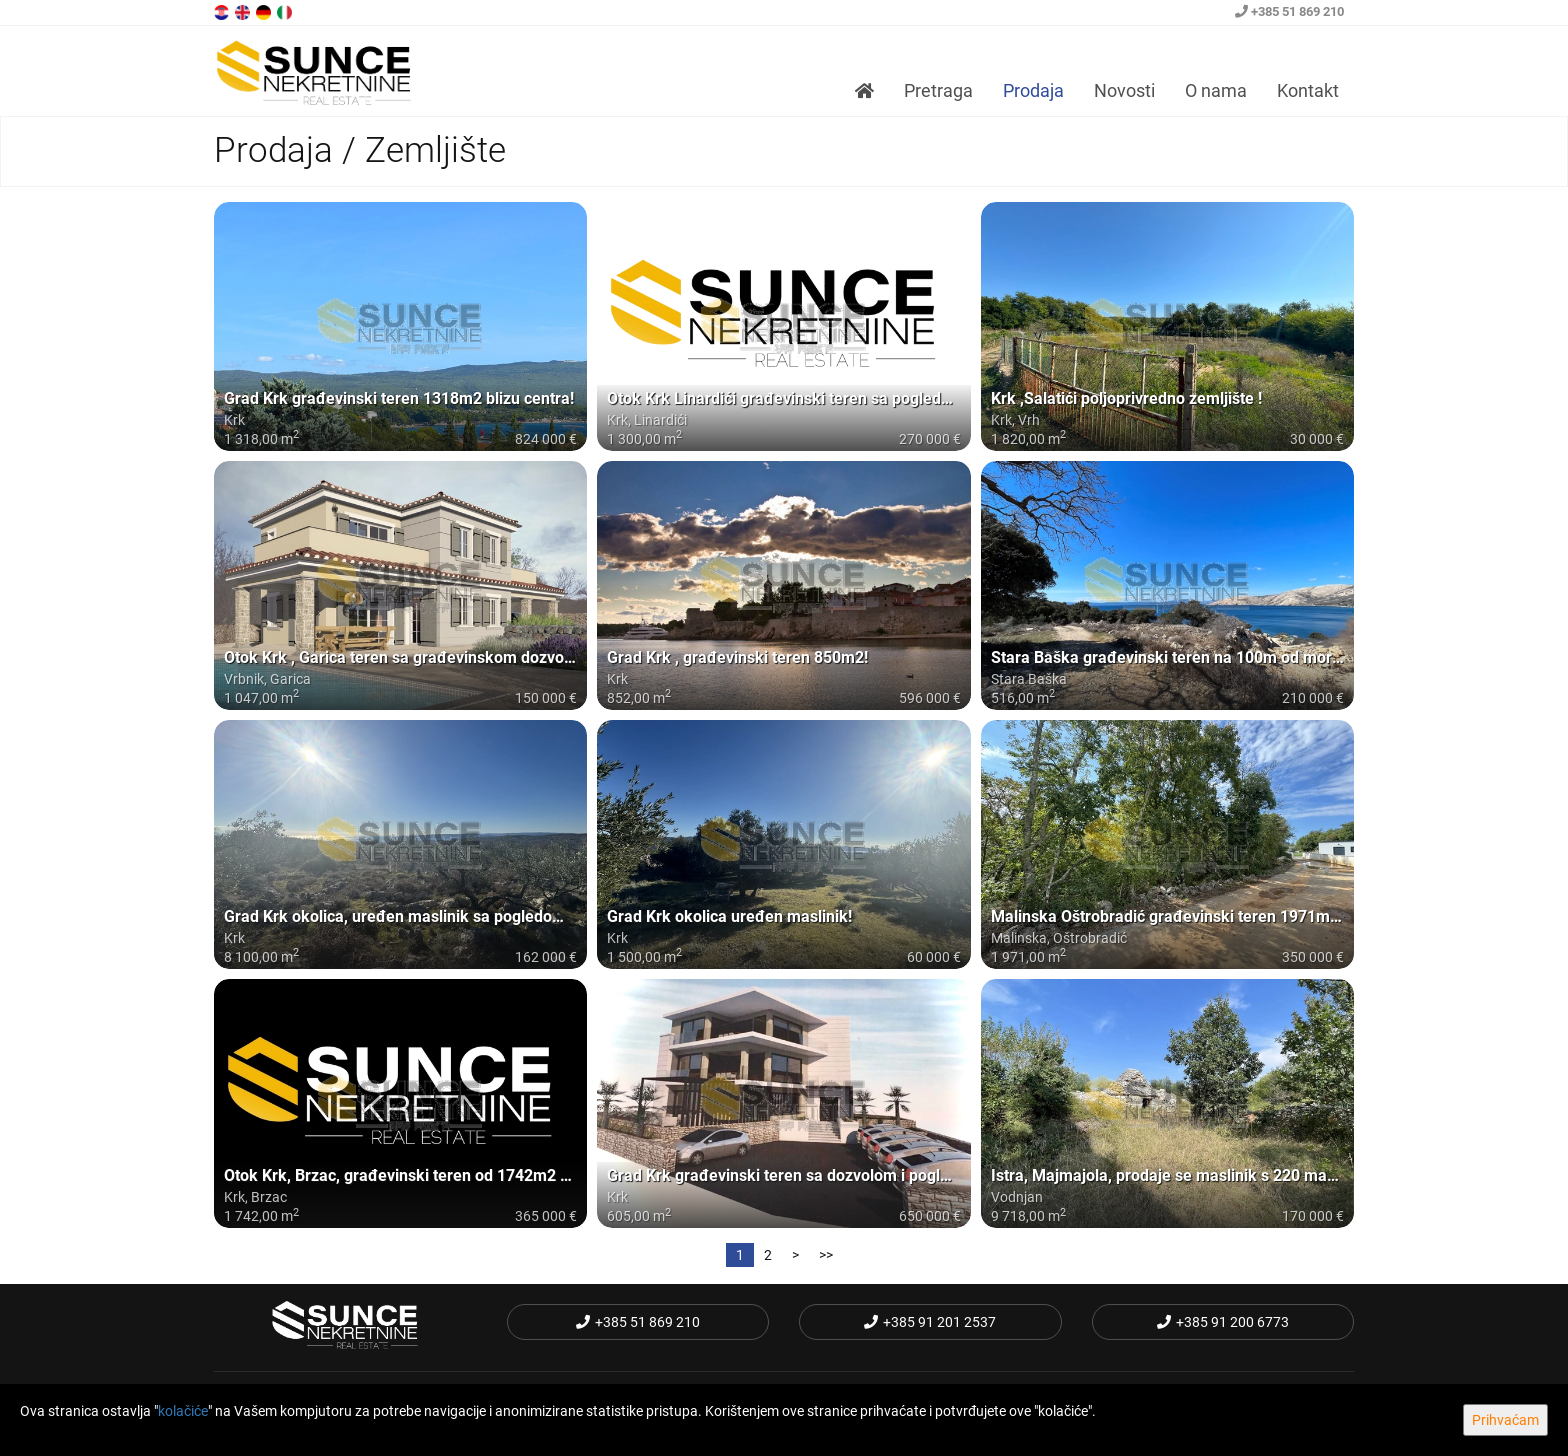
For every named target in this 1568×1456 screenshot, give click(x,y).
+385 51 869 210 (1289, 11)
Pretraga (938, 90)
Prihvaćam (1505, 1420)
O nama (1216, 90)
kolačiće (183, 1411)
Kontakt (1308, 90)
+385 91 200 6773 (1223, 1322)
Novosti (1124, 90)
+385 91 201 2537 (930, 1322)
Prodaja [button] (1033, 90)
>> (826, 1255)
